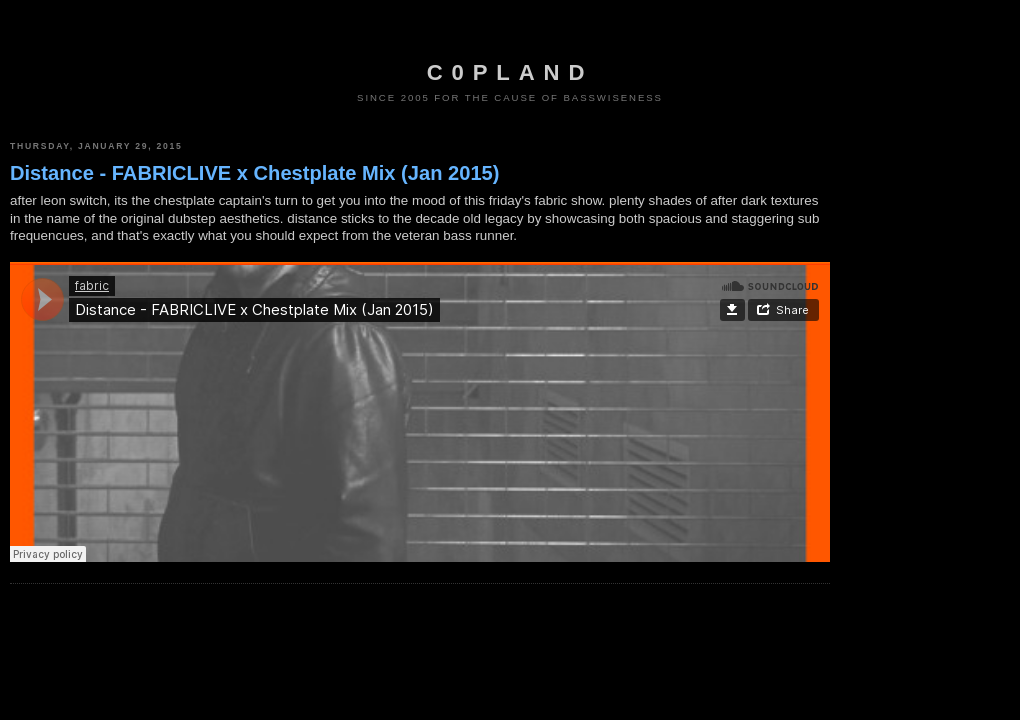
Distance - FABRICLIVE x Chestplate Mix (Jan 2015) (254, 173)
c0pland (510, 72)
